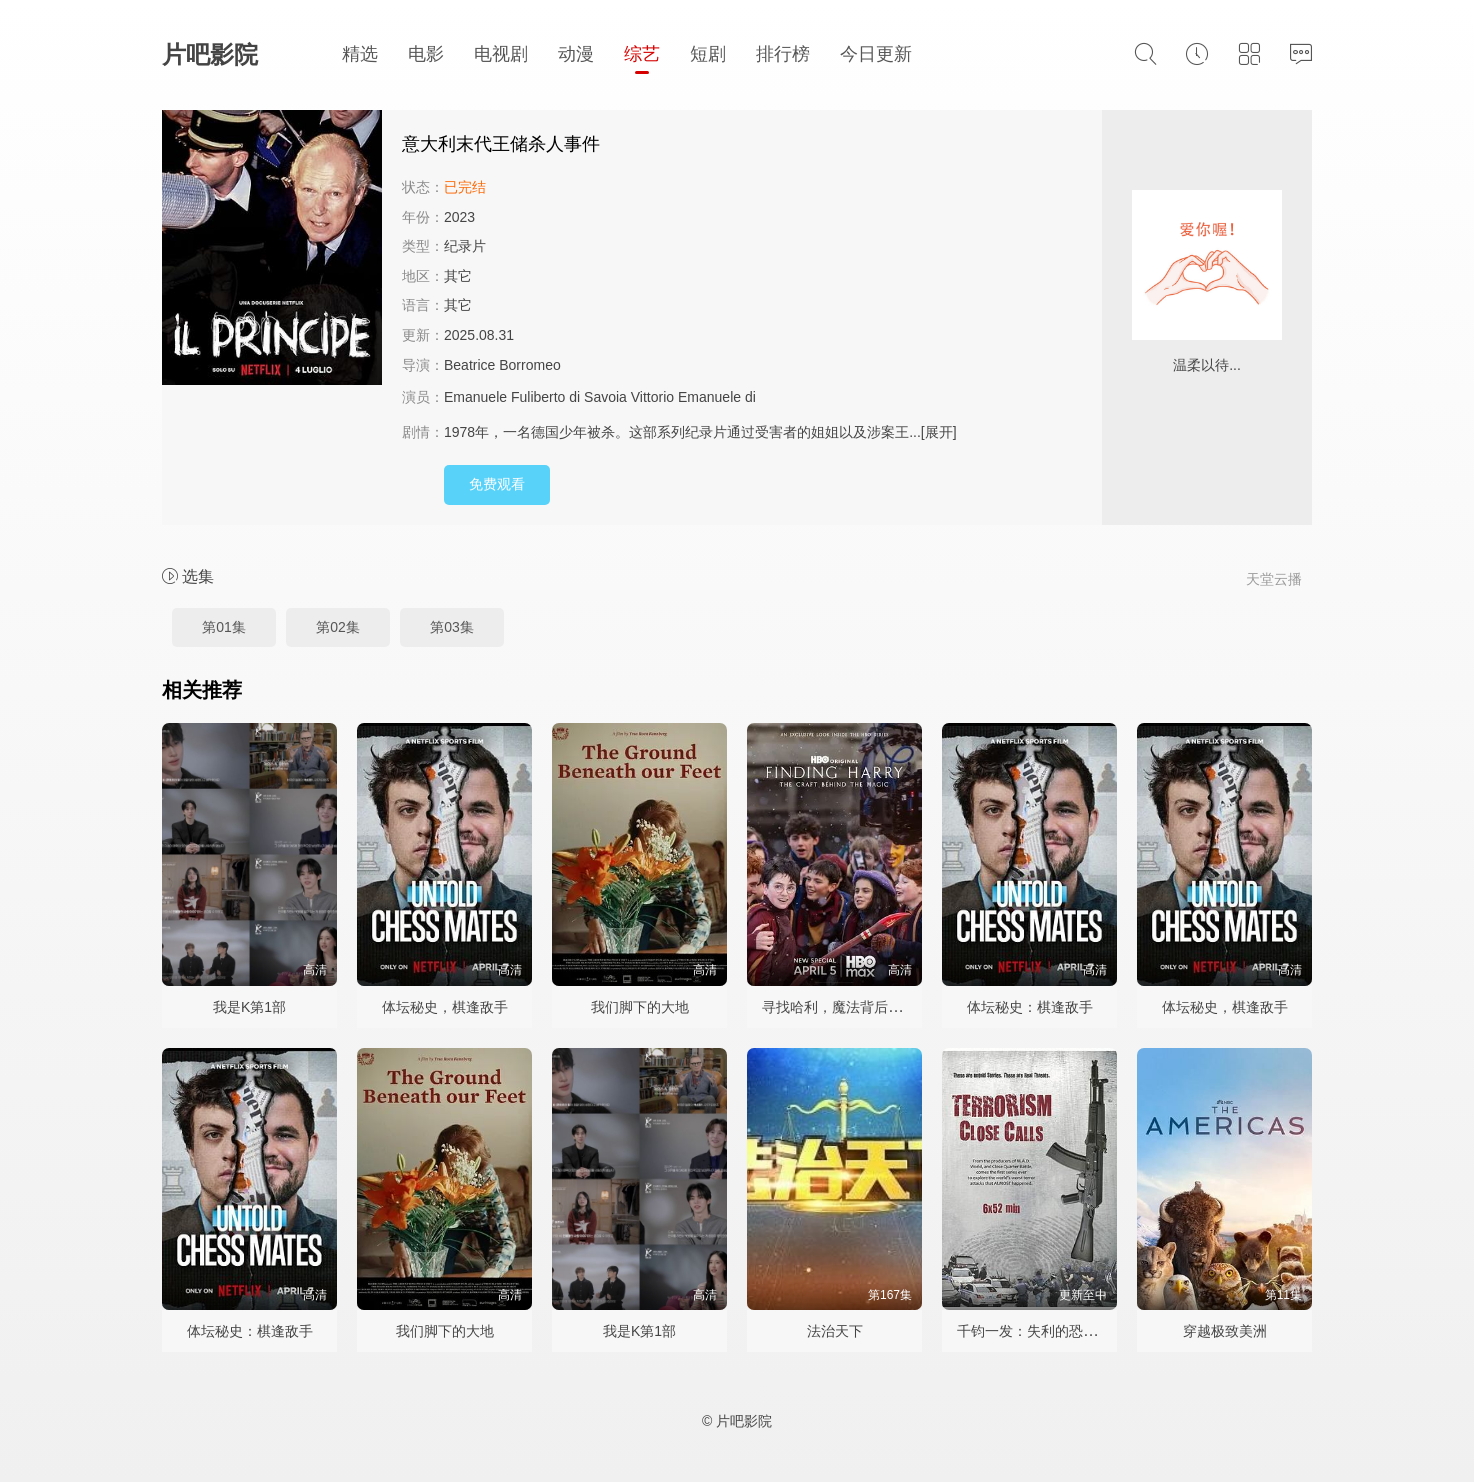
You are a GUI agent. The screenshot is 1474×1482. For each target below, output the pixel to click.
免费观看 (497, 484)
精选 (360, 54)
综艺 (642, 54)
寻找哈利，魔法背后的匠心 (846, 1007)
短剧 (708, 54)
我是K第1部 (249, 1007)
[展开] (939, 432)
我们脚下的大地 (640, 1007)
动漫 (576, 54)
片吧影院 (210, 54)
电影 (426, 54)
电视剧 (501, 54)
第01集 (224, 627)
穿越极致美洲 (1225, 1331)
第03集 (452, 627)
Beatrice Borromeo (502, 365)
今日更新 (876, 54)
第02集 (338, 627)
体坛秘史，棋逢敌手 (445, 1007)
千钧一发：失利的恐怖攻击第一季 (1062, 1331)
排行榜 (783, 54)
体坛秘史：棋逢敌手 (1030, 1007)
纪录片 (465, 246)
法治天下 (835, 1331)
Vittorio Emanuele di (695, 397)
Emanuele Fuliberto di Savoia (535, 397)
